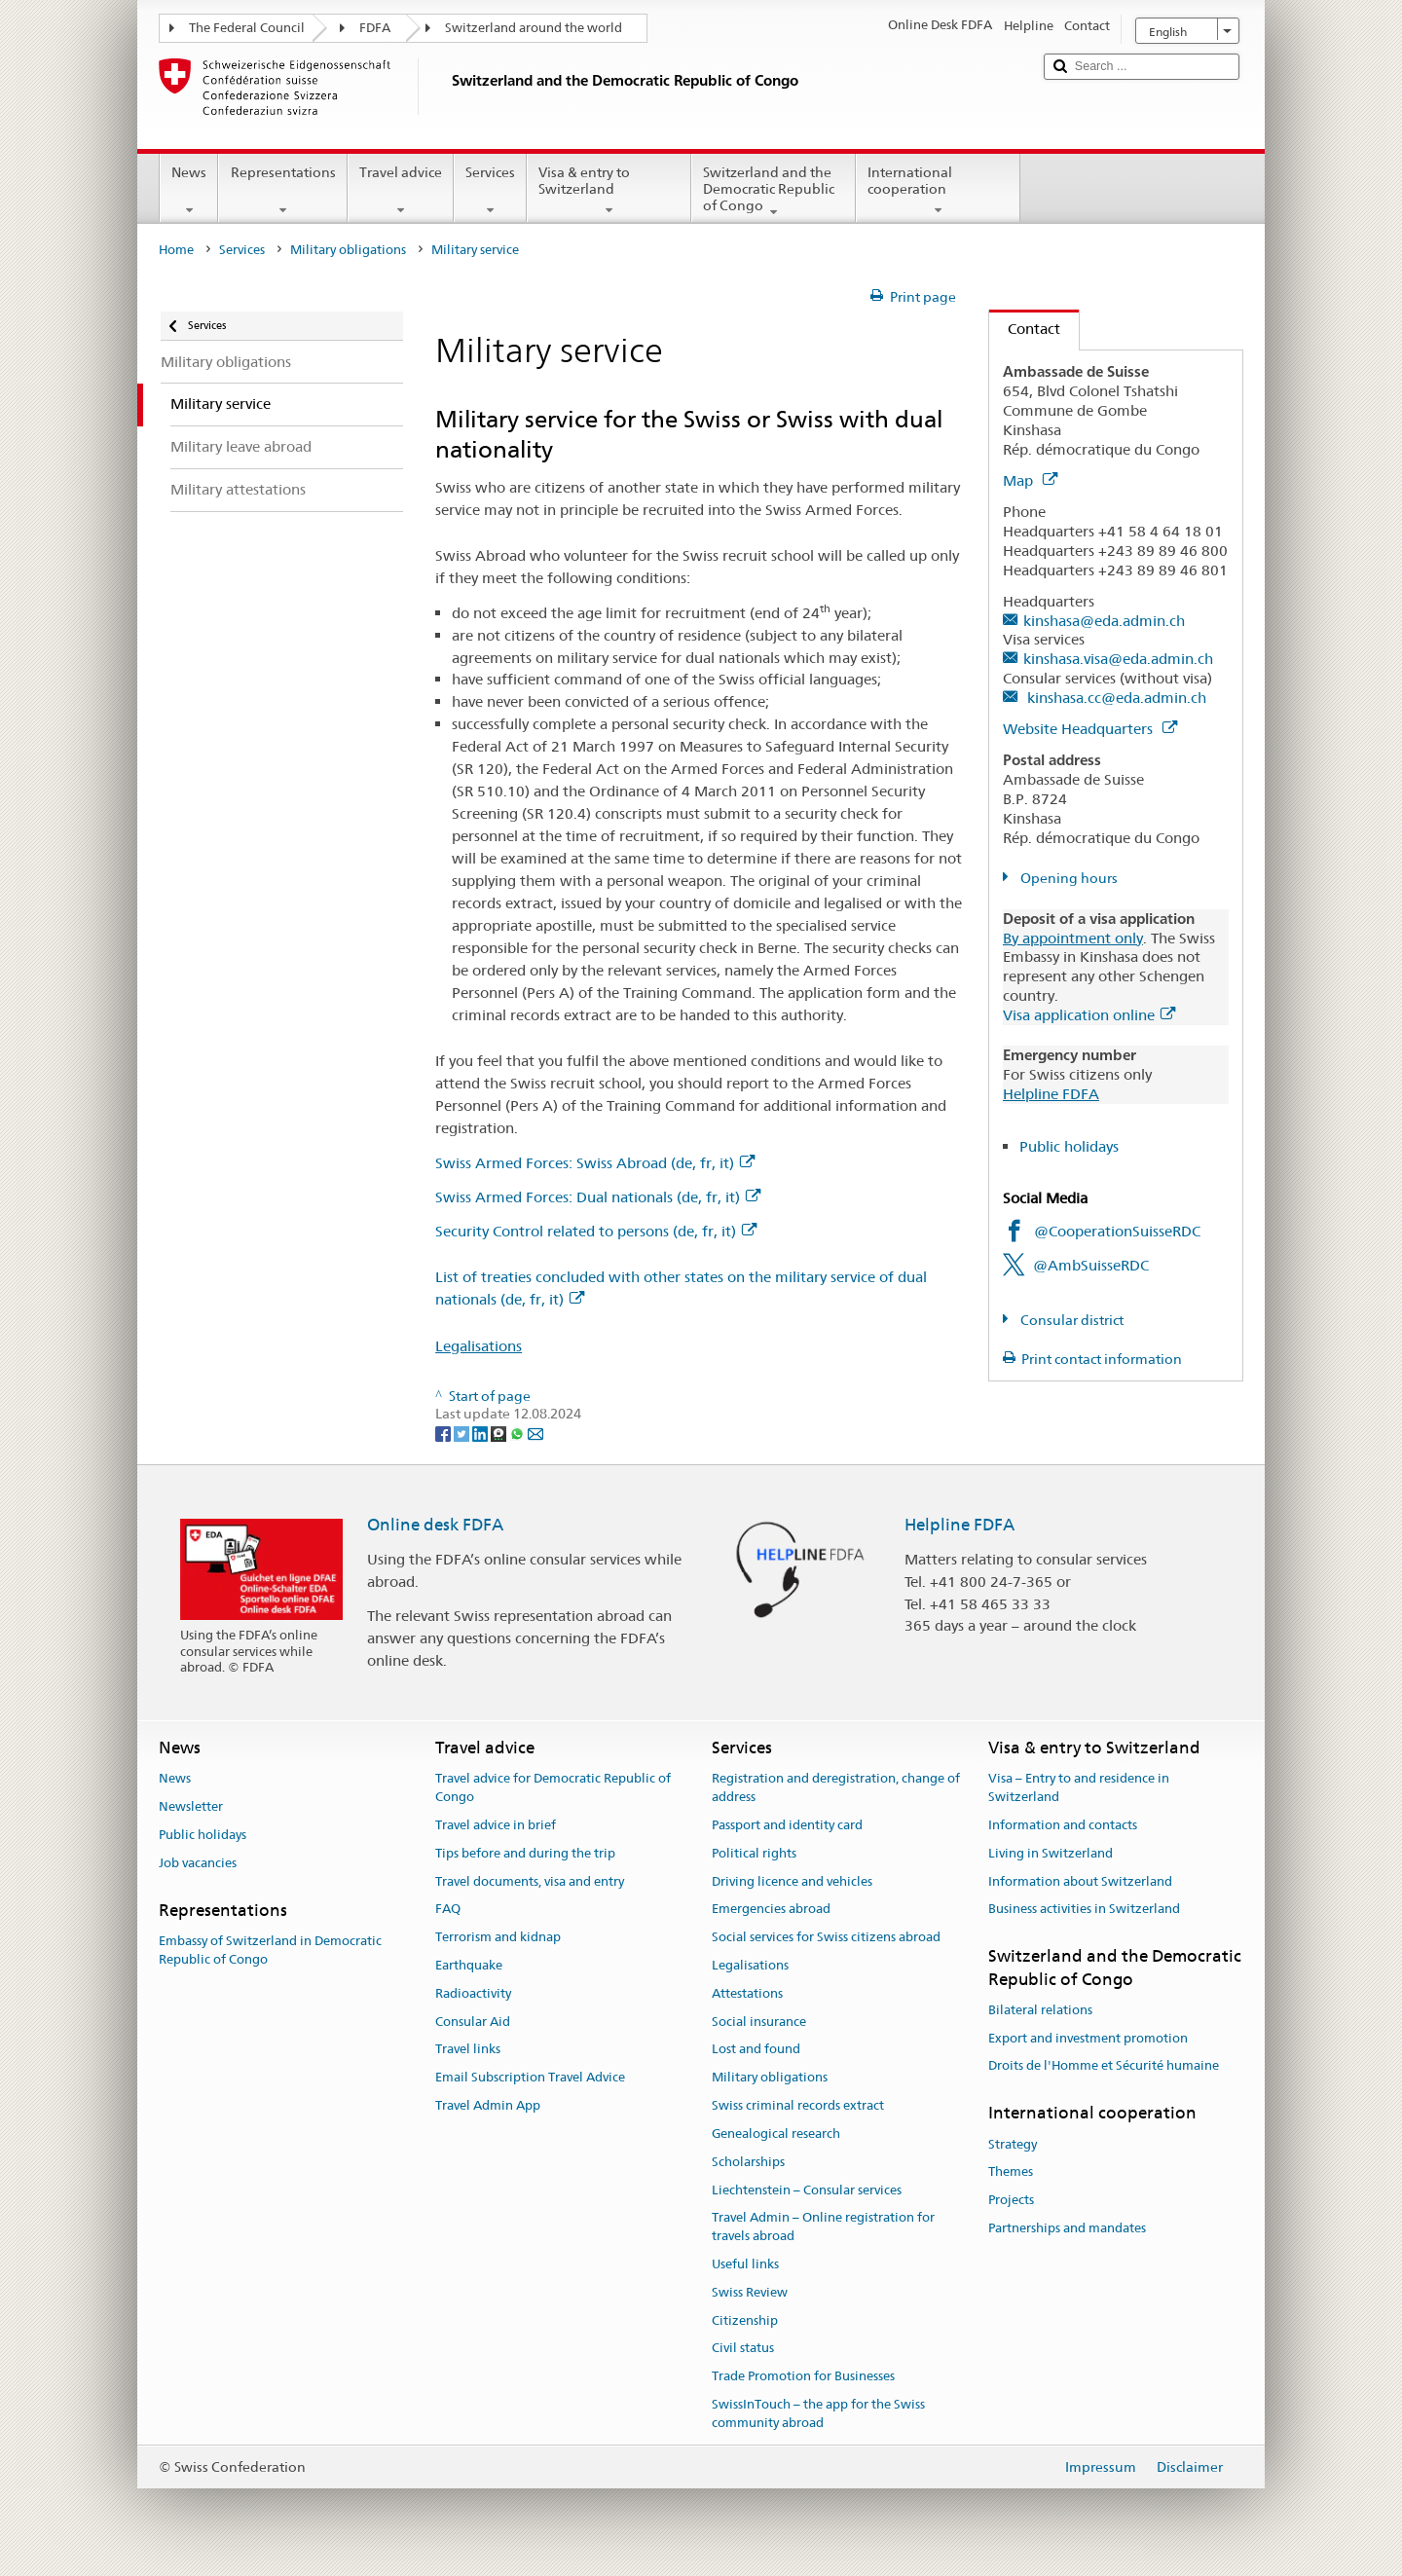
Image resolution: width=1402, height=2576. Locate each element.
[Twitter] (463, 1432)
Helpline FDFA (1051, 1094)
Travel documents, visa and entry (529, 1881)
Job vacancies (198, 1863)
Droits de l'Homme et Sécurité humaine (1103, 2066)
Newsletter (191, 1806)
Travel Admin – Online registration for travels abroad (823, 2227)
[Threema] (500, 1432)
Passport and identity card (787, 1825)
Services (490, 191)
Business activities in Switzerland (1084, 1909)
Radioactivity (473, 1993)
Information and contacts (1062, 1825)
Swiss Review (750, 2292)
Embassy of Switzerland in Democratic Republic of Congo (270, 1950)
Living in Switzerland (1050, 1853)
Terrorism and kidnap (498, 1937)
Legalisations (478, 1346)
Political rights (754, 1853)
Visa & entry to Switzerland (609, 191)
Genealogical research (776, 2133)
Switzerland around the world (533, 27)
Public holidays (1069, 1146)
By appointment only (1073, 938)
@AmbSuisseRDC (1091, 1265)
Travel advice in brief (495, 1825)
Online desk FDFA (435, 1524)
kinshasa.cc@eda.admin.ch (1114, 697)
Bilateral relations (1040, 2010)
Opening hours (1067, 878)
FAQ (448, 1909)
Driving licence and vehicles (792, 1881)
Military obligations (348, 249)
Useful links (745, 2264)
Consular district (1070, 1320)
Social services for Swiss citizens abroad (826, 1937)
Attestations (747, 1993)
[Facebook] (444, 1432)
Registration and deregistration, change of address (836, 1788)
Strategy (1012, 2144)
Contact (1024, 328)
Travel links (467, 2049)
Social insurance (759, 2021)
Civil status (743, 2348)
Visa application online (1089, 1015)
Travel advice (401, 191)
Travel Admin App (487, 2105)
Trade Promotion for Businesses (803, 2376)
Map (1030, 480)
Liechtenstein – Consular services (807, 2190)
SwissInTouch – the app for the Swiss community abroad (818, 2413)
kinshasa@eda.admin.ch (1104, 620)
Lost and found (756, 2049)
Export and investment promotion (1088, 2038)
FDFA (374, 27)
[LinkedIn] (481, 1432)
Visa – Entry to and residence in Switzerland (1078, 1788)
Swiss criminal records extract (798, 2105)
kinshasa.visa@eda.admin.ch (1118, 658)
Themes (1010, 2172)
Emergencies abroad (771, 1909)
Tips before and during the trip (525, 1853)
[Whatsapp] (518, 1432)
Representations (282, 191)
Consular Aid (472, 2021)
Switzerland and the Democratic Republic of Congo (773, 192)
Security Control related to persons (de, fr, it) (595, 1231)
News (189, 191)
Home (176, 249)
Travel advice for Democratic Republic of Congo (553, 1788)
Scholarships (748, 2161)
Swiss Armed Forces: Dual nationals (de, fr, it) (597, 1197)
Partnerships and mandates (1067, 2228)
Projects (1011, 2199)
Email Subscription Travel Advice (530, 2078)
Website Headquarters (1090, 728)
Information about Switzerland (1080, 1881)
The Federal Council (247, 27)
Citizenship (745, 2320)
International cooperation (938, 191)
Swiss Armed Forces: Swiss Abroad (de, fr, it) (595, 1163)
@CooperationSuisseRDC (1117, 1231)
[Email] (535, 1432)
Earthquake (468, 1965)
